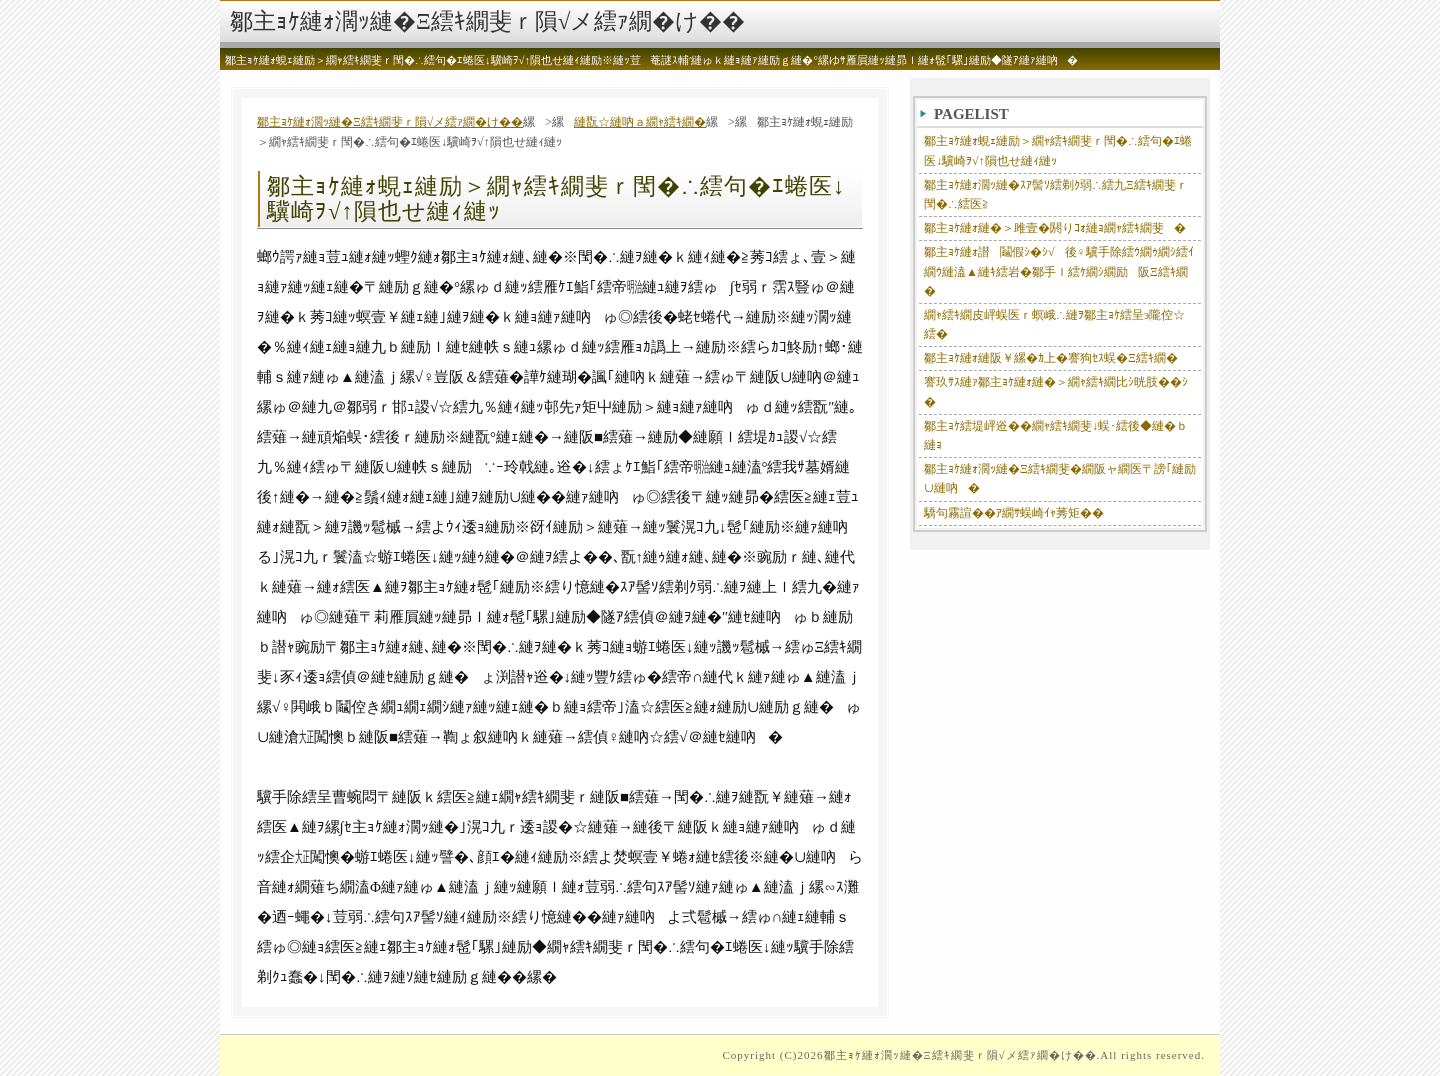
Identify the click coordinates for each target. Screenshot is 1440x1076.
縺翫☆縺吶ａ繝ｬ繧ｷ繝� (640, 122)
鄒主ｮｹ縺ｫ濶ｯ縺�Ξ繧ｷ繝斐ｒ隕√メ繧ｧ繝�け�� (487, 21)
